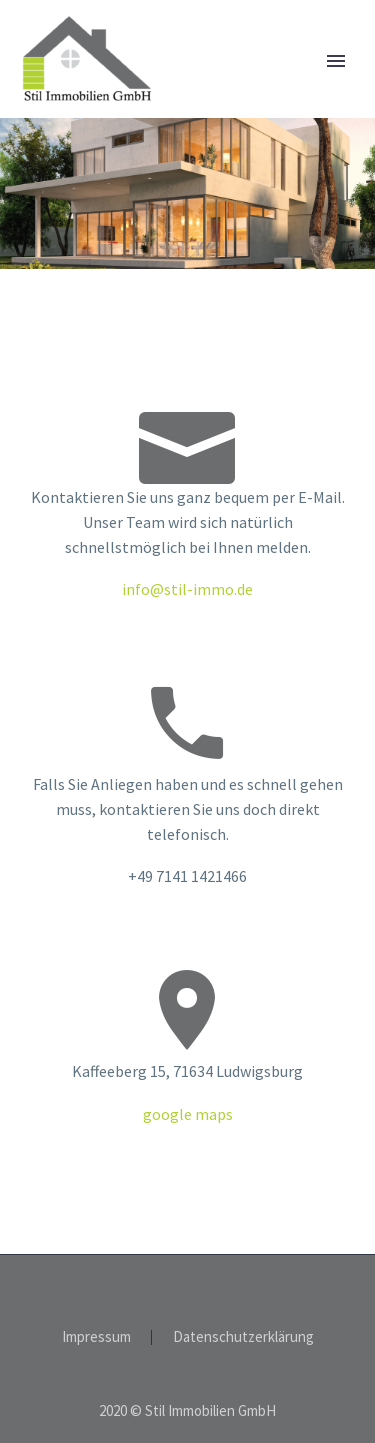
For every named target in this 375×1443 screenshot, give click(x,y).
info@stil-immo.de (187, 589)
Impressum (96, 1337)
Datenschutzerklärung (243, 1337)
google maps (188, 1114)
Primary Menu (336, 61)
